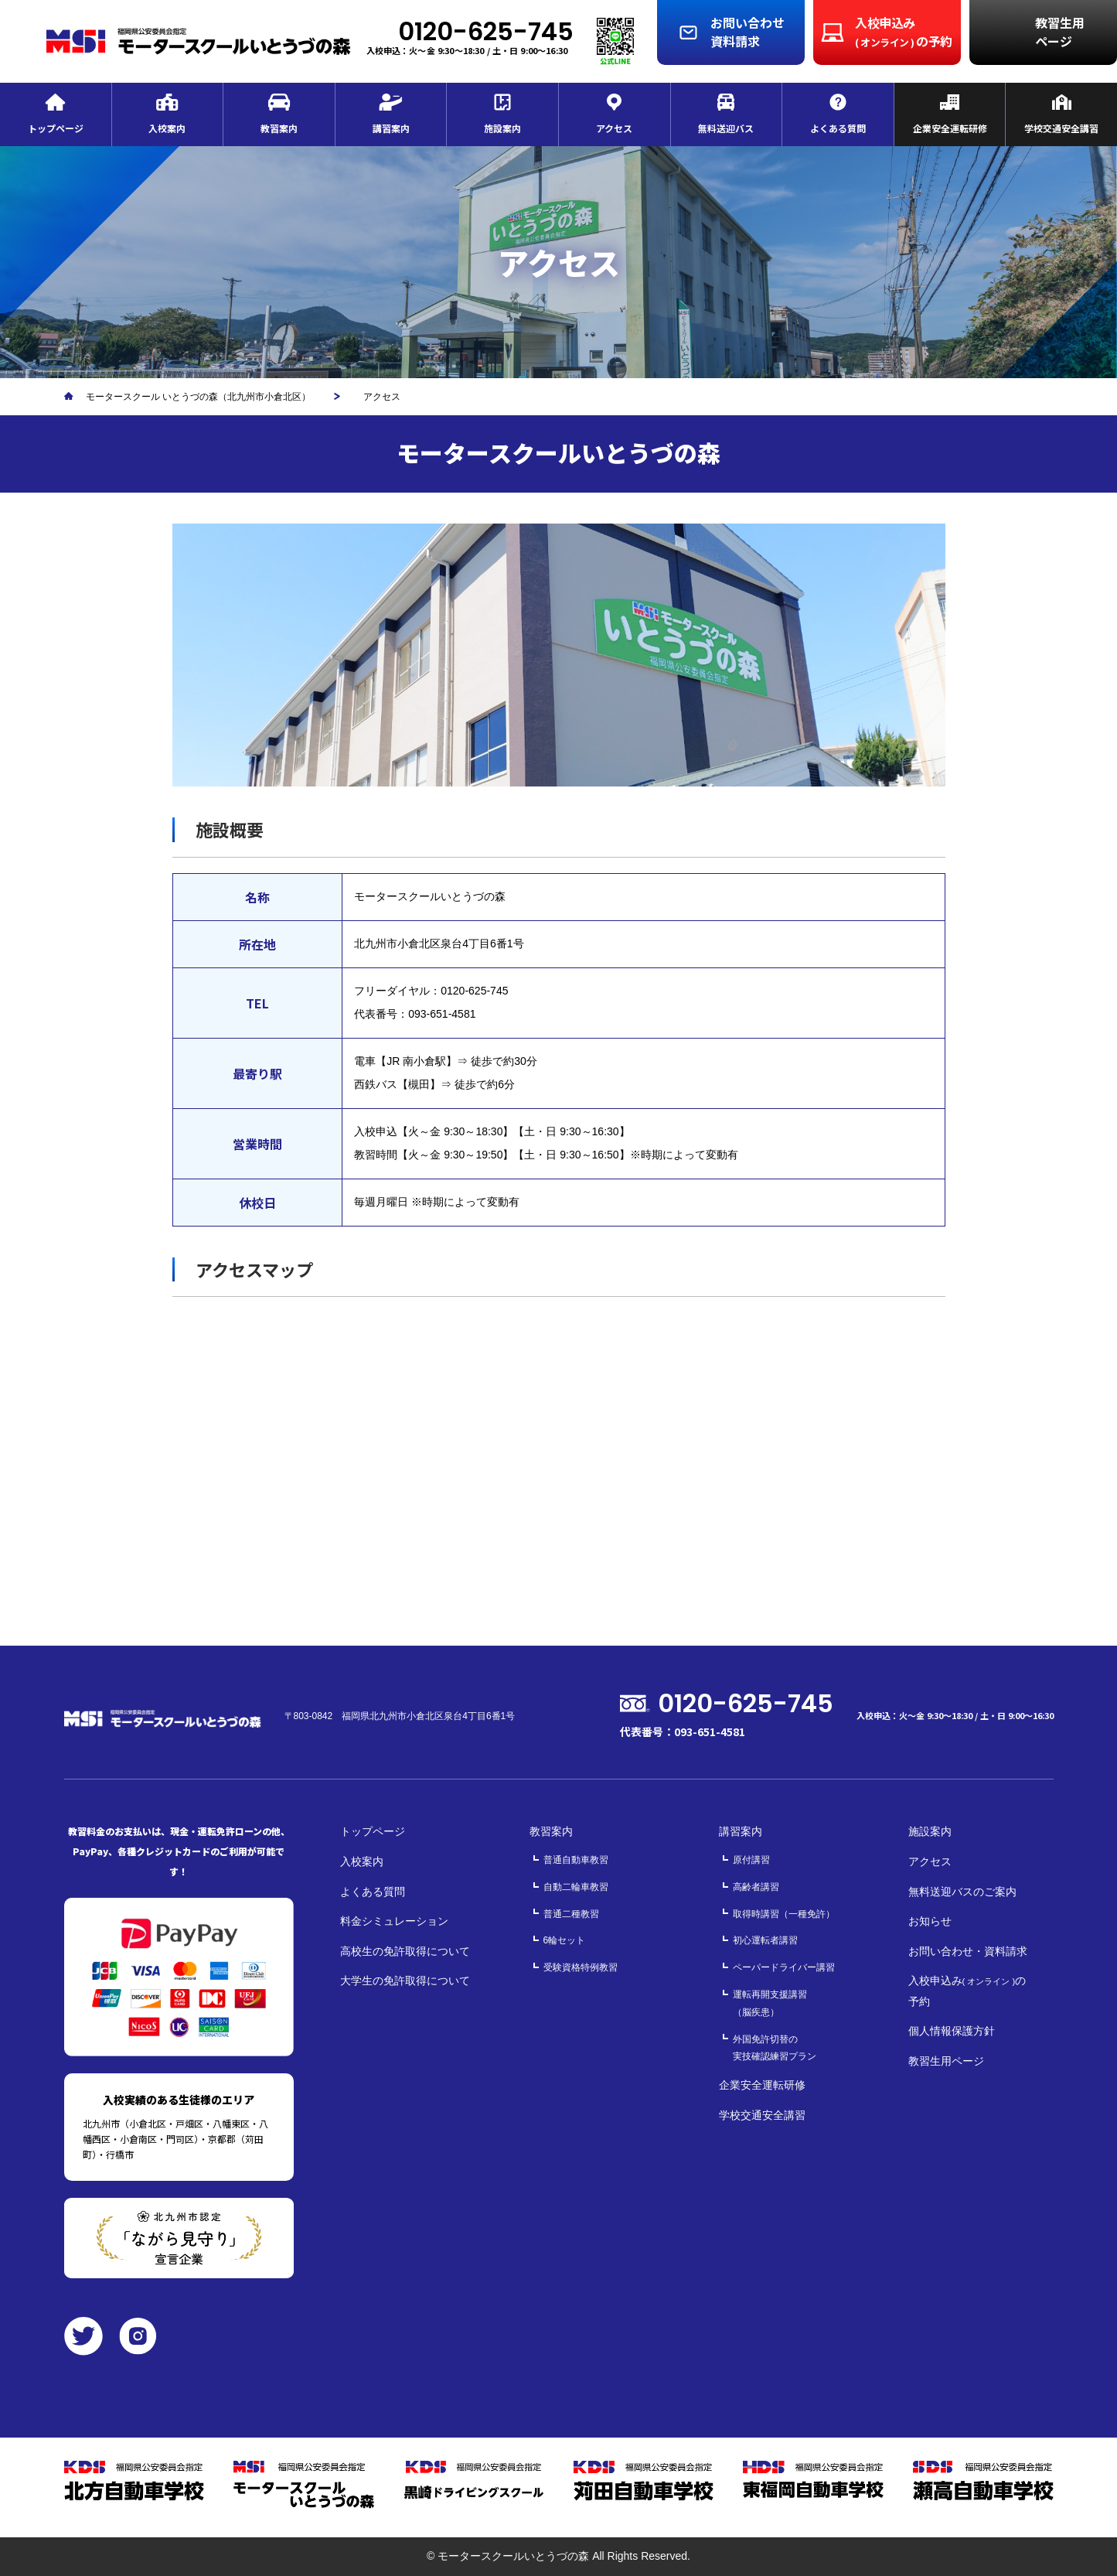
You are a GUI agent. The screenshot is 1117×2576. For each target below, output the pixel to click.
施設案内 (930, 1831)
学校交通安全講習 (762, 2115)
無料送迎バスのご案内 (962, 1891)
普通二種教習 (571, 1914)
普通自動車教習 (575, 1859)
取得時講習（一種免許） (784, 1914)
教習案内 (551, 1831)
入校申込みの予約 (967, 1991)
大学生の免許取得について (405, 1980)
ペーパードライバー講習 (784, 1967)
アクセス (930, 1861)
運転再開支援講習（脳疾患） (770, 2003)
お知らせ (930, 1921)
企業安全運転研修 (762, 2085)
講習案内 (740, 1831)
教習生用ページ (946, 2061)
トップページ (372, 1831)
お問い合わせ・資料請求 (967, 1951)
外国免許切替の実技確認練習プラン (774, 2048)
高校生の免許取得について (405, 1951)
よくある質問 (372, 1891)
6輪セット (564, 1940)
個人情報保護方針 (951, 2031)
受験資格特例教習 (580, 1967)
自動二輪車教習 (575, 1887)
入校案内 (361, 1861)
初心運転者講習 (765, 1940)
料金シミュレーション (394, 1921)
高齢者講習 (756, 1887)
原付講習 (751, 1859)
